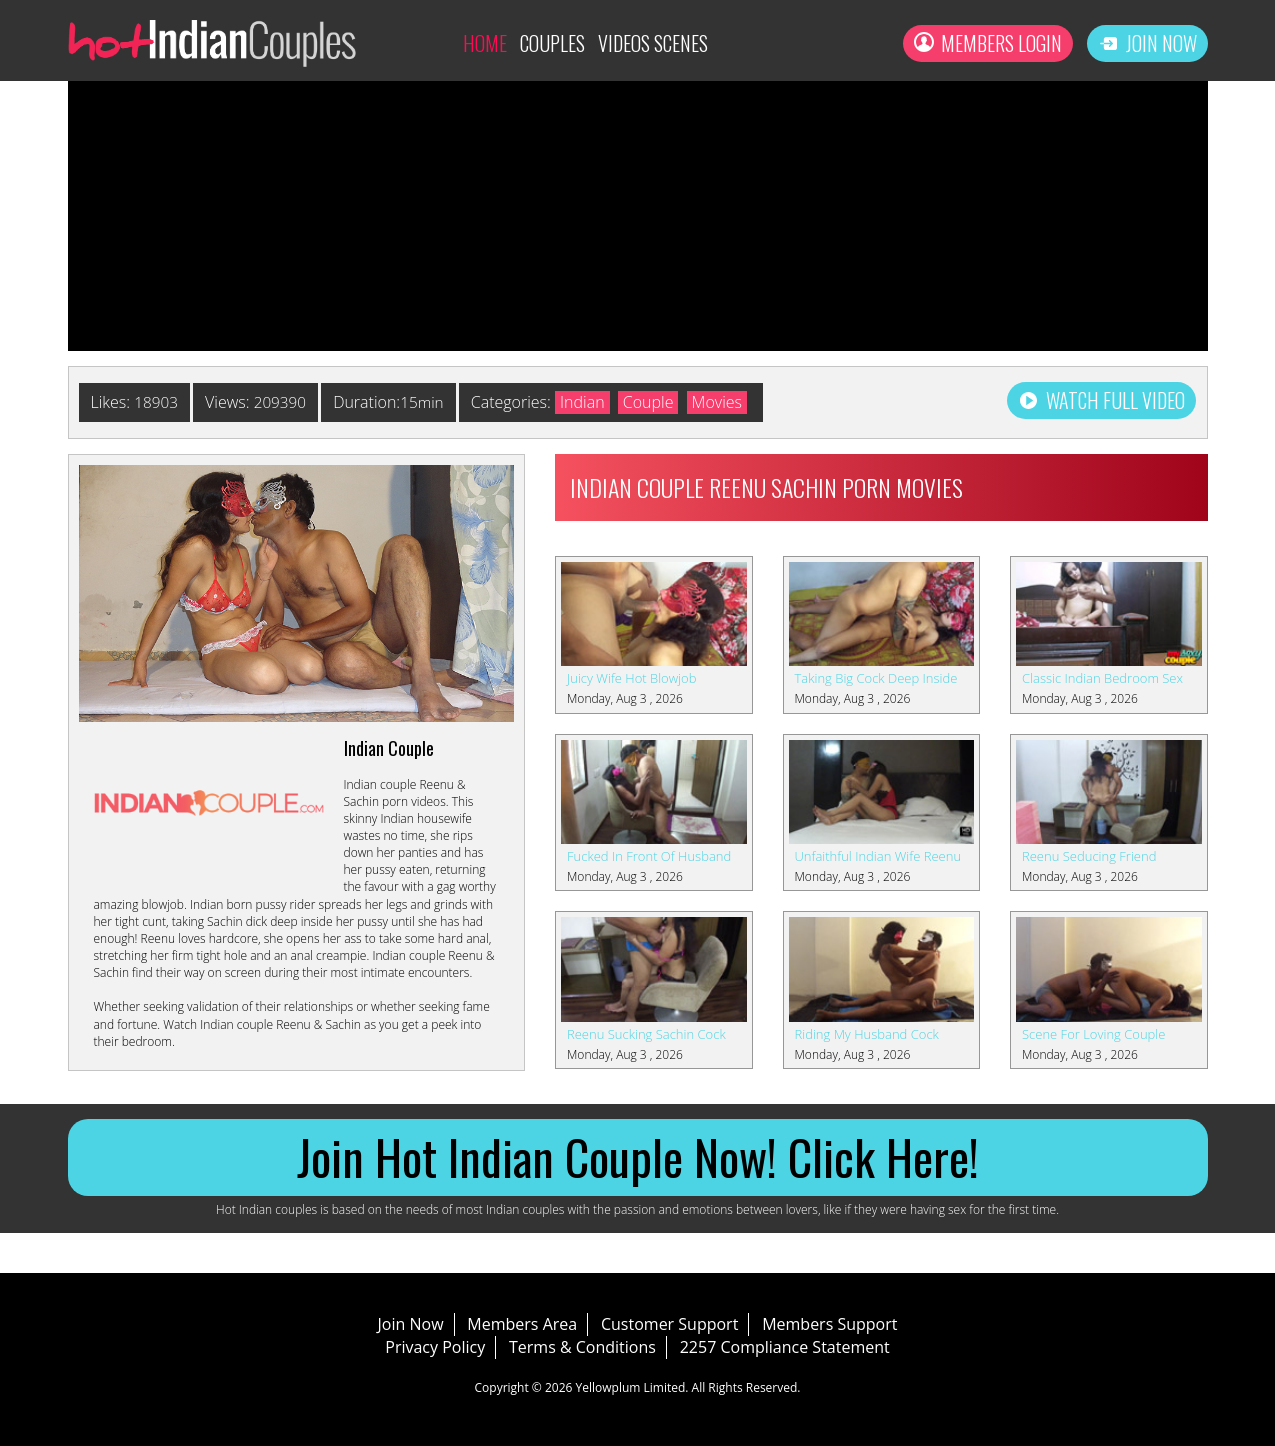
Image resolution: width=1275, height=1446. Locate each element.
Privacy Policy (435, 1347)
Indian (589, 402)
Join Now (1147, 43)
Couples (552, 43)
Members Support (829, 1324)
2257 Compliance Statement (785, 1347)
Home (485, 43)
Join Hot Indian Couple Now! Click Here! (638, 1156)
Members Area (522, 1324)
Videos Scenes (653, 43)
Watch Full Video (1101, 400)
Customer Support (669, 1324)
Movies (723, 402)
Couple (654, 402)
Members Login (988, 43)
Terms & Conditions (582, 1347)
